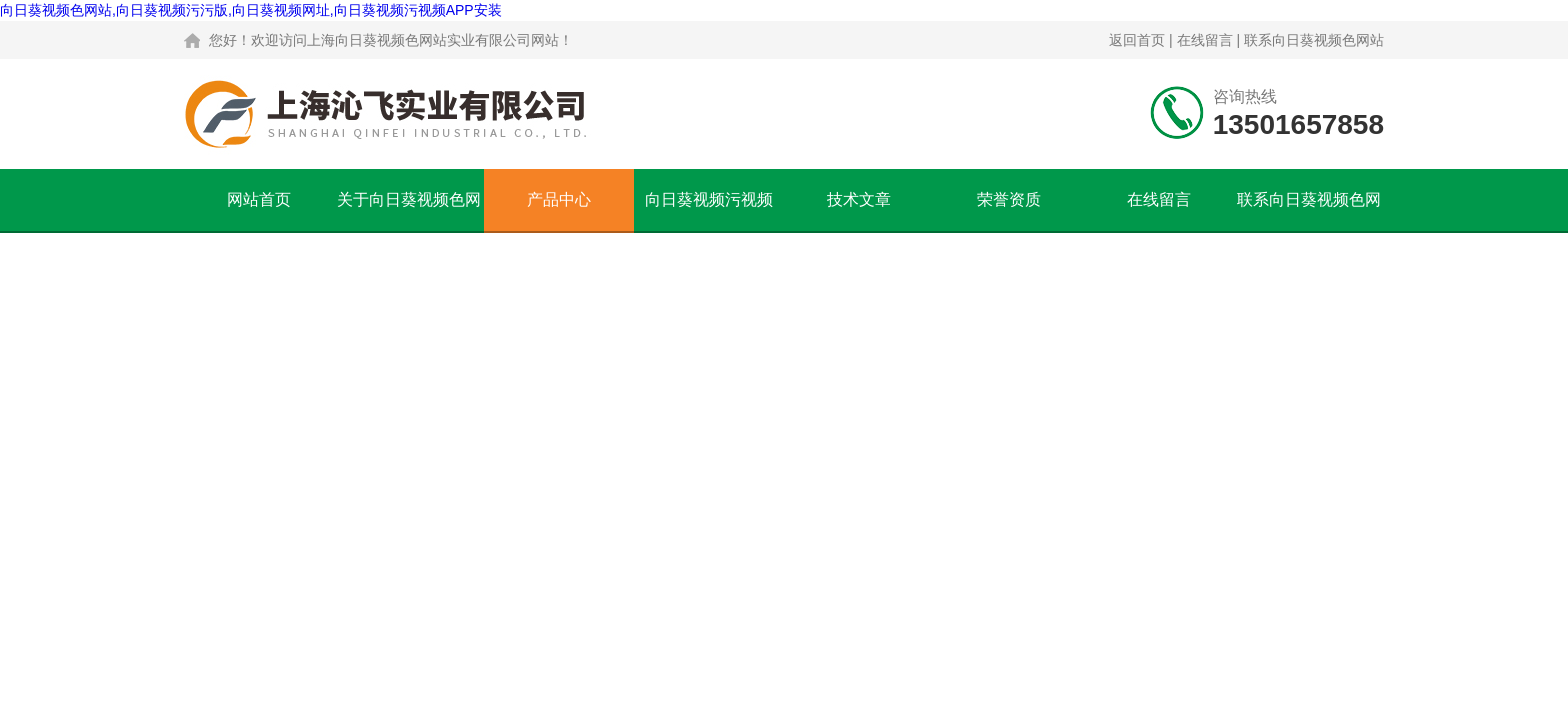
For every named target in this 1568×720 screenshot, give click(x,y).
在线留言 (1205, 40)
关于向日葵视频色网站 (409, 211)
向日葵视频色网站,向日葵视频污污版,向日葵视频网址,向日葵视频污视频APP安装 (251, 10)
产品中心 (559, 199)
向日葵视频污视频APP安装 (709, 211)
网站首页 (259, 199)
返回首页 (1137, 40)
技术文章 (859, 199)
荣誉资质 (1009, 199)
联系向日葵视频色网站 (1314, 40)
